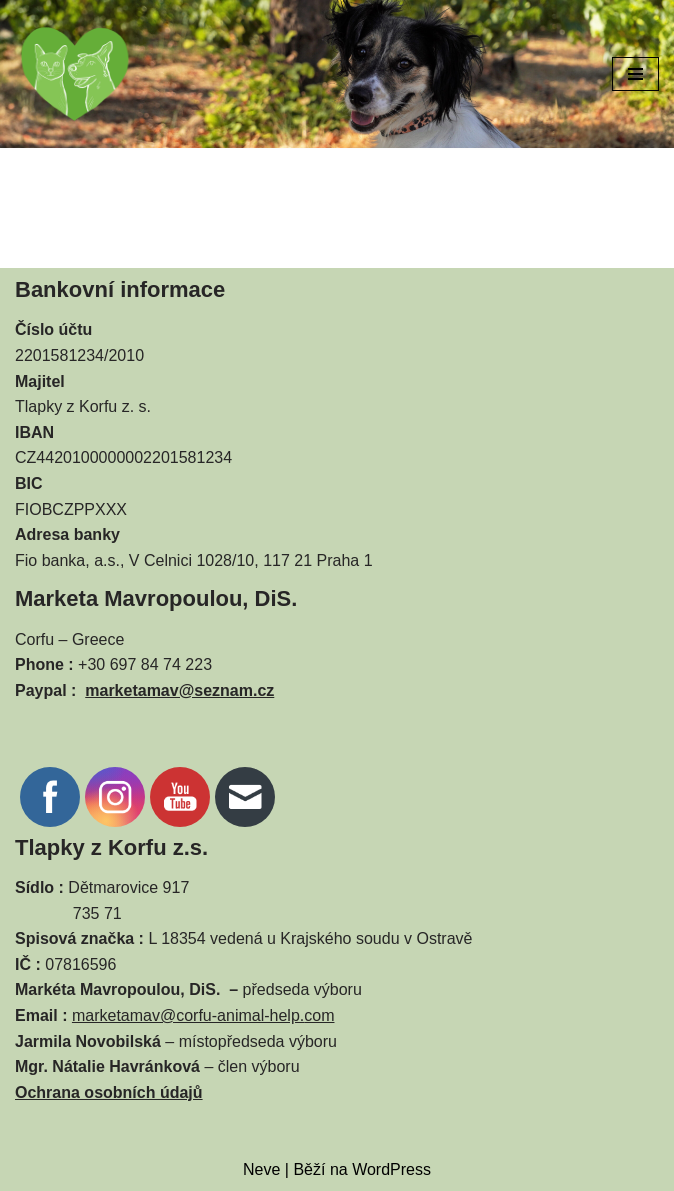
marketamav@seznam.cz (179, 690)
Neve (261, 1169)
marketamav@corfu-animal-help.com (203, 1015)
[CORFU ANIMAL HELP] (75, 74)
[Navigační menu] (635, 74)
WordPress (391, 1169)
